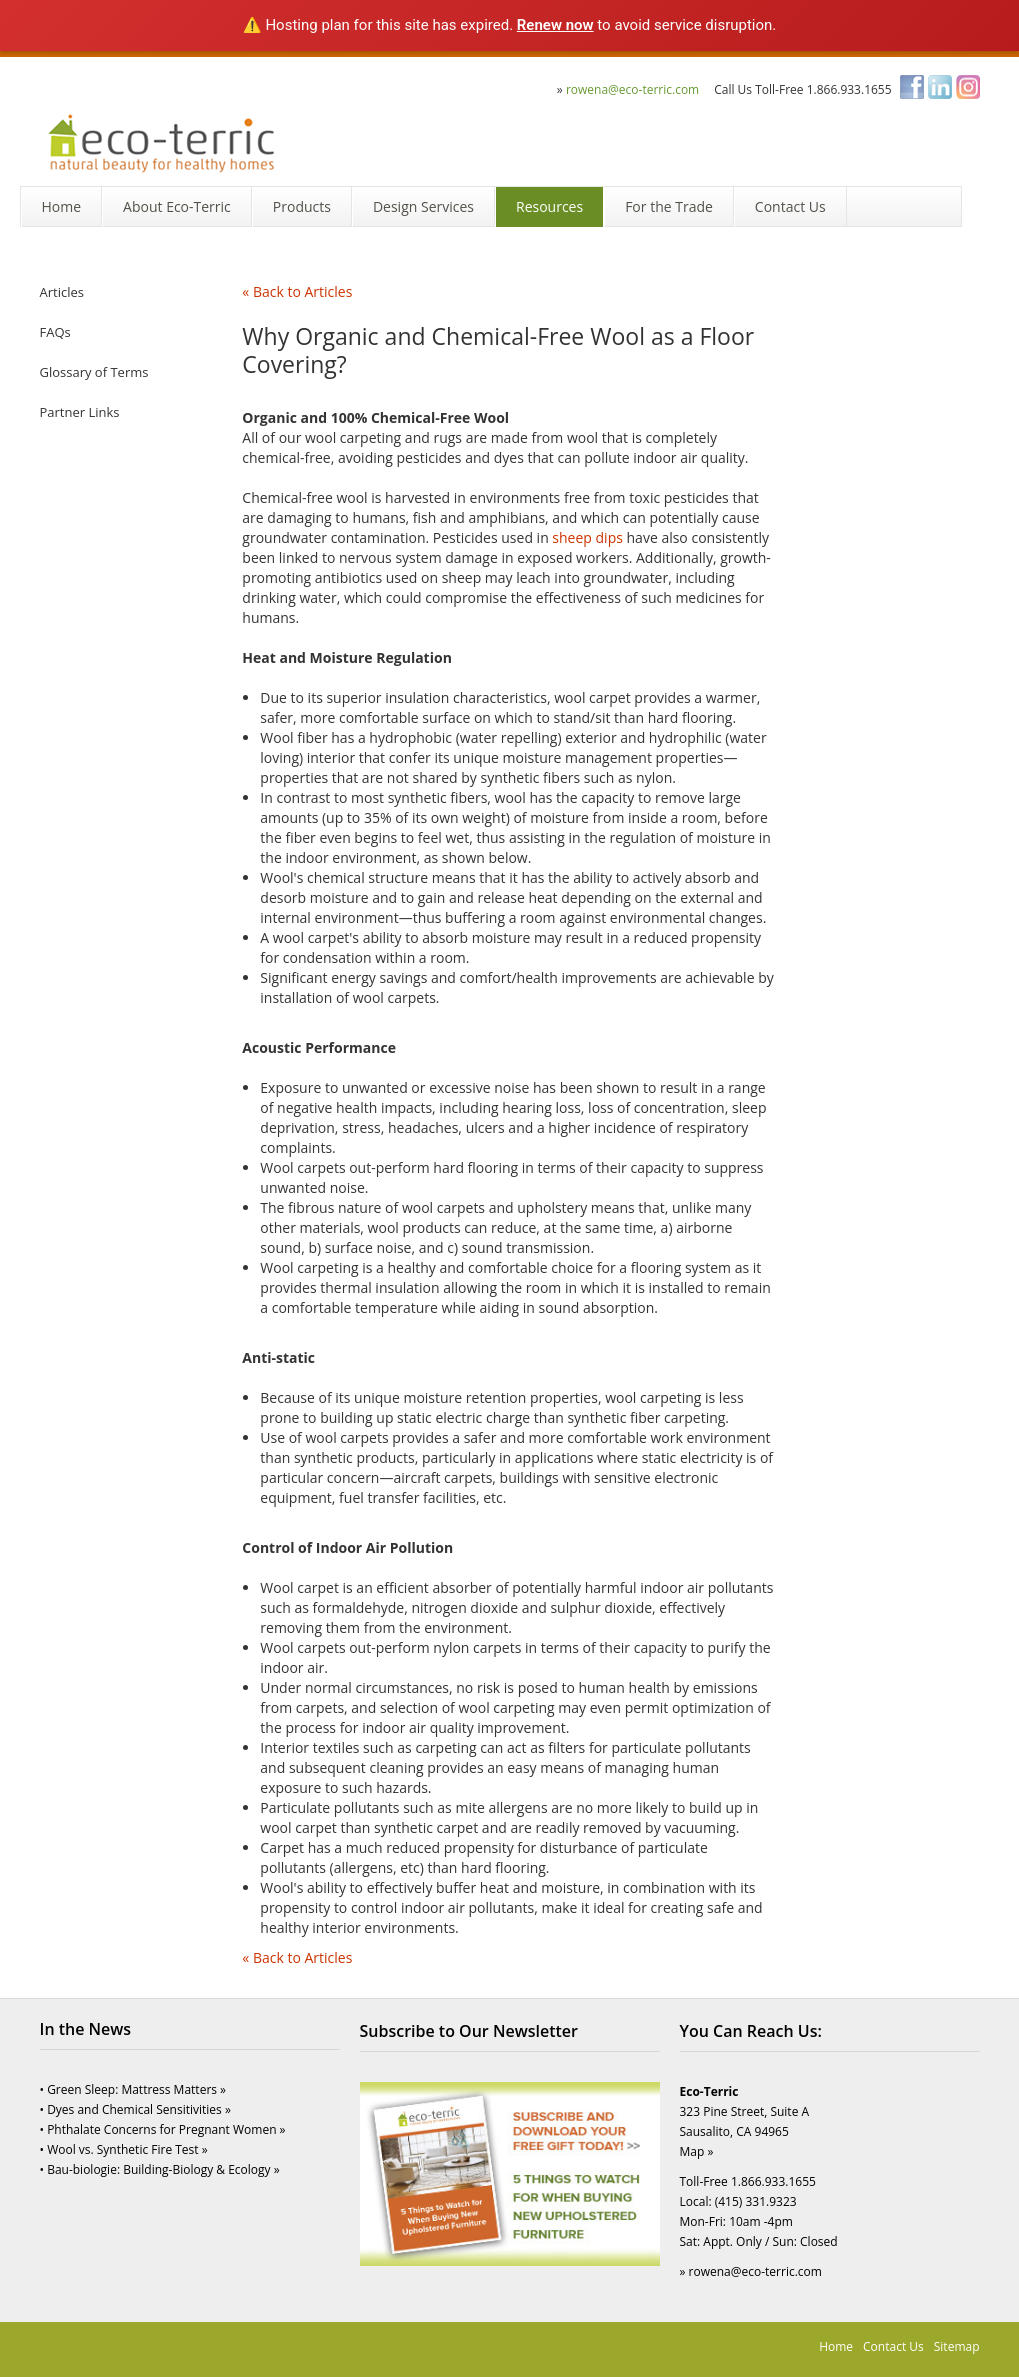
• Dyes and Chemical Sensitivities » (135, 2109)
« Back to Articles (297, 291)
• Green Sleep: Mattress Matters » (133, 2089)
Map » (697, 2151)
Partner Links (80, 412)
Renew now (555, 25)
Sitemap (957, 2346)
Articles (62, 292)
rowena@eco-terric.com (632, 89)
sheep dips (587, 537)
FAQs (55, 332)
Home (836, 2346)
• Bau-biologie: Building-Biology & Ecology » (160, 2169)
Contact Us (893, 2346)
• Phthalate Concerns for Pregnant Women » (163, 2129)
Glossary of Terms (94, 372)
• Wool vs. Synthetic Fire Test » (124, 2149)
